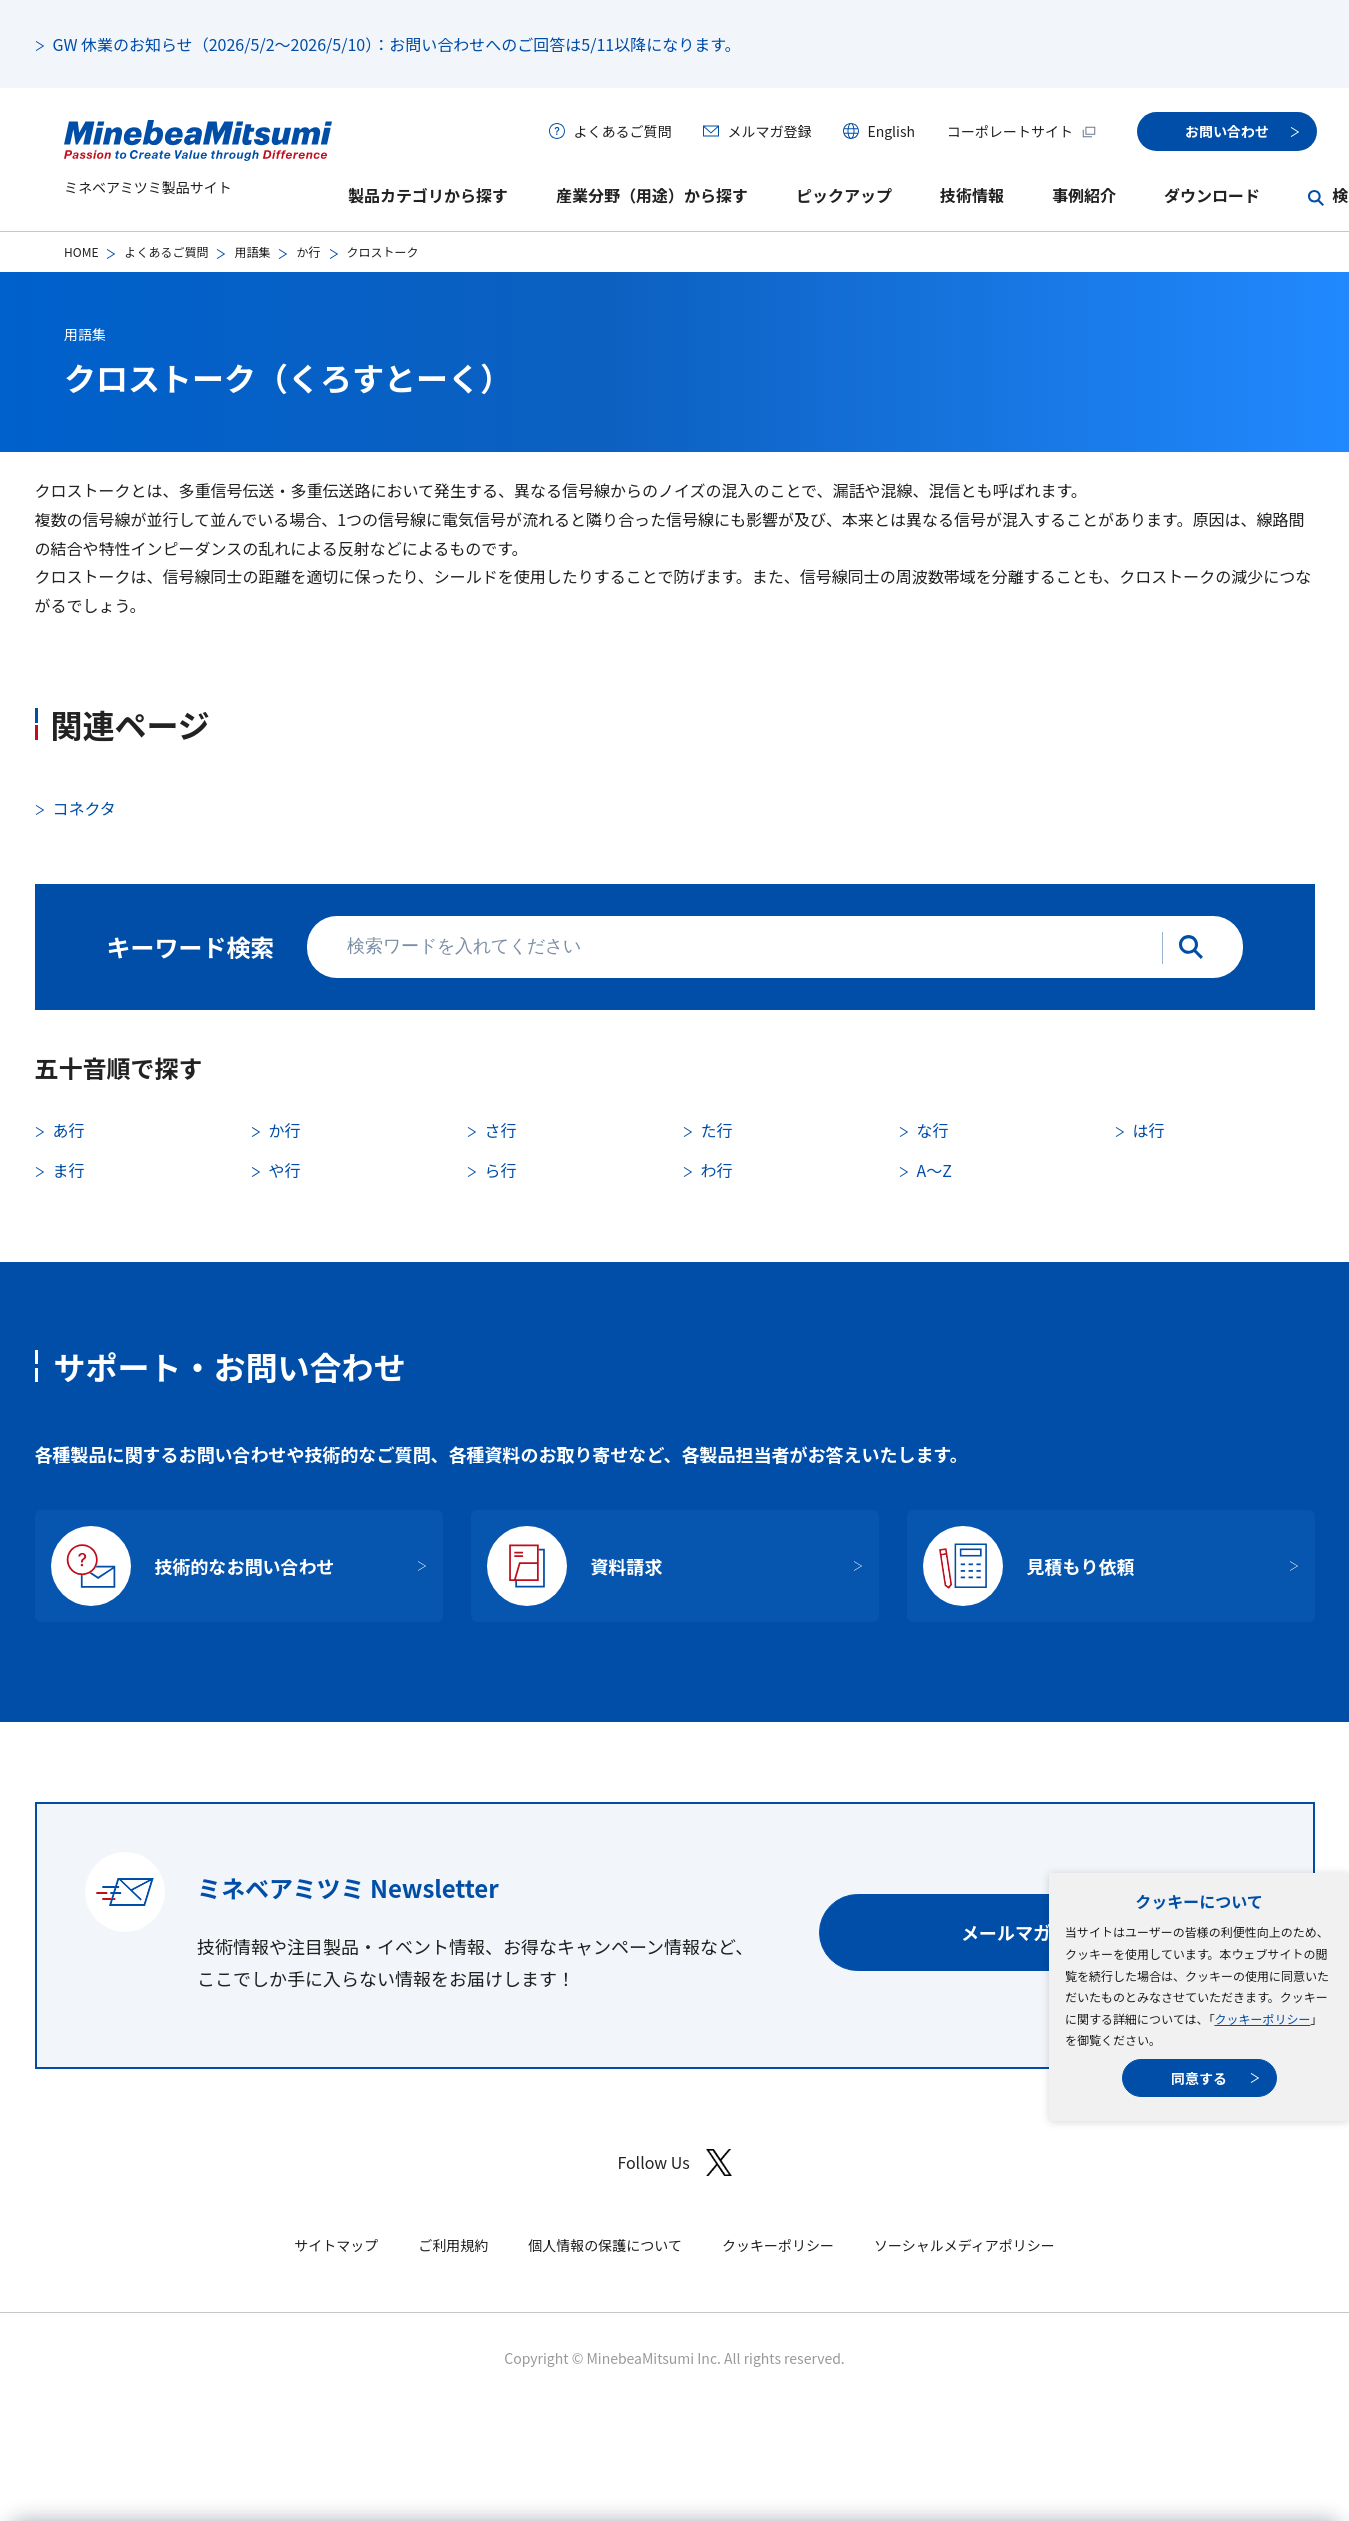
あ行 (69, 1130)
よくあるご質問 (622, 131)
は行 (1149, 1130)
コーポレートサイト (1022, 131)
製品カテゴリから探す (428, 195)
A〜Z (934, 1170)
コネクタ (84, 808)
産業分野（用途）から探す (652, 195)
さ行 (501, 1130)
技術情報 (972, 195)
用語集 (252, 251)
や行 (285, 1170)
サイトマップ (336, 2245)
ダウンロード (1212, 195)
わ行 (717, 1170)
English (891, 131)
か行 (308, 251)
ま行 (69, 1170)
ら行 (501, 1170)
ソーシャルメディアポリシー (964, 2245)
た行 (717, 1130)
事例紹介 (1084, 195)
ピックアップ (844, 195)
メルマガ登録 (769, 131)
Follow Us (674, 2162)
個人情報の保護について (605, 2245)
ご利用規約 (453, 2245)
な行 (933, 1130)
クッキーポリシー (1262, 2018)
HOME (81, 251)
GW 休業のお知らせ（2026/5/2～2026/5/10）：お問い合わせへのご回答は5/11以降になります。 (397, 44)
